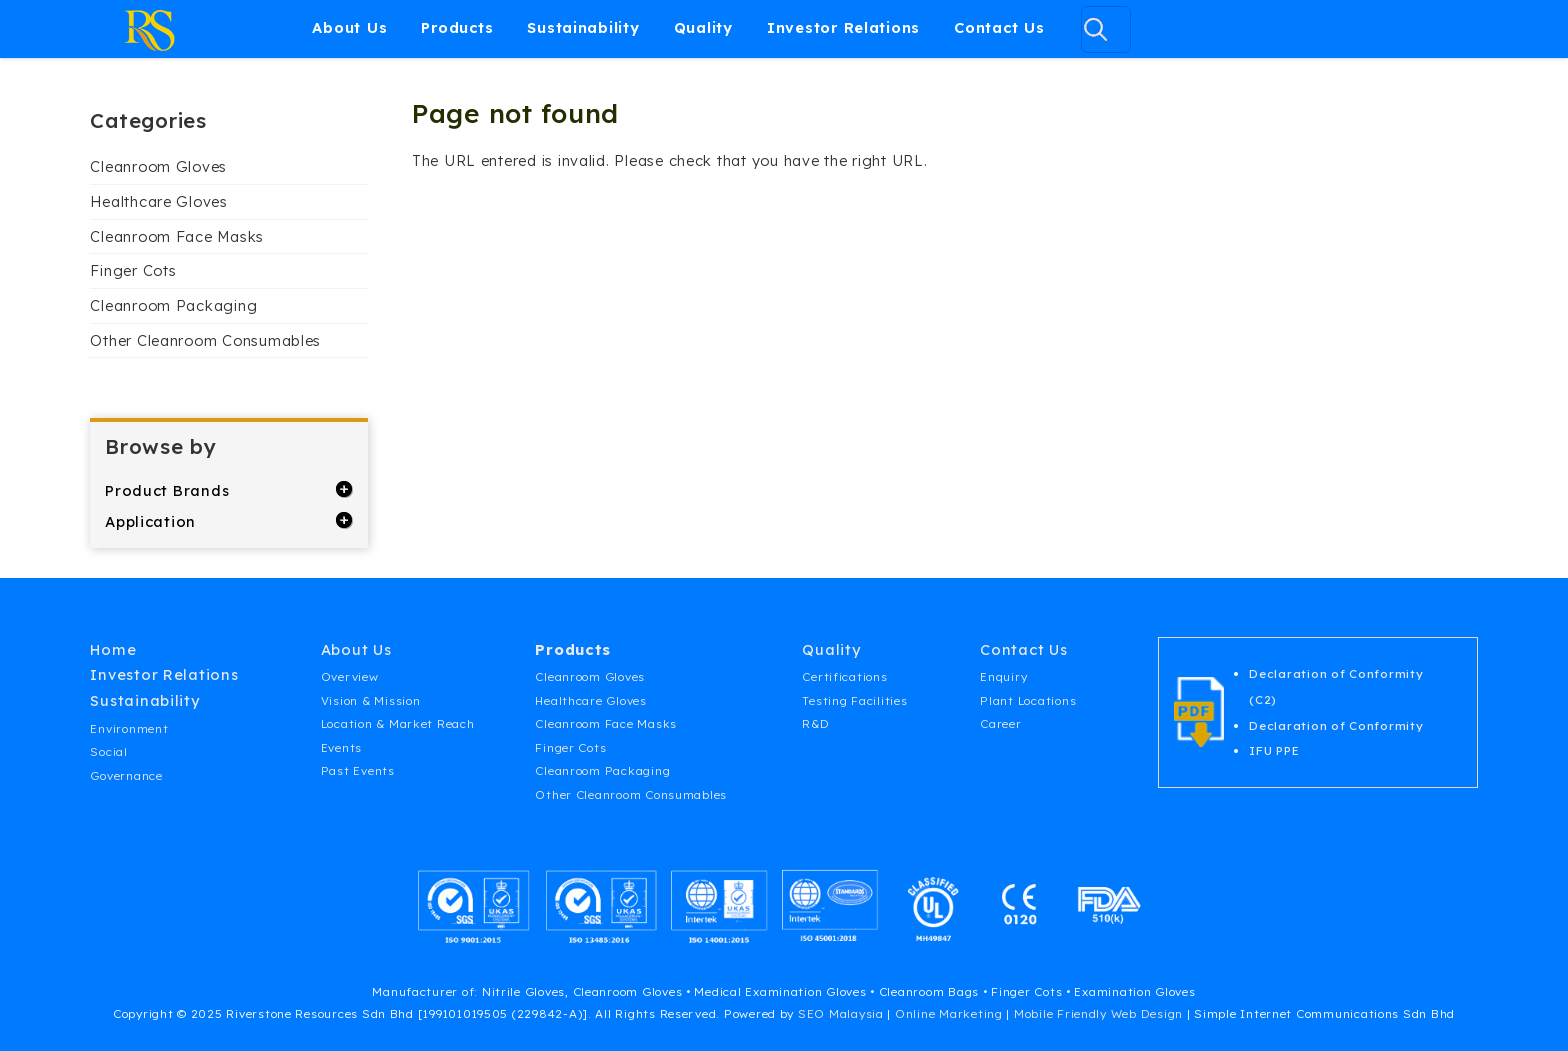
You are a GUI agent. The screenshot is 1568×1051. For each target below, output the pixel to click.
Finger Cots (133, 270)
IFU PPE (1274, 750)
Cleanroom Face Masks (177, 236)
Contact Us (999, 27)
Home (113, 649)
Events (341, 747)
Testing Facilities (854, 700)
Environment (129, 728)
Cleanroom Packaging (173, 305)
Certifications (844, 676)
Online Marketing (949, 1013)
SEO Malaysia (841, 1013)
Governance (126, 775)
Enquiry (1003, 676)
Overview (350, 676)
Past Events (358, 770)
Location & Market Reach (398, 723)
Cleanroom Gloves (158, 166)
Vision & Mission (371, 700)
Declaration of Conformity (1336, 725)
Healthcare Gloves (158, 201)
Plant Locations (1028, 700)
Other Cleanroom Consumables (205, 340)
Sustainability (583, 27)
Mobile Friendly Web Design (1098, 1013)
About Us (349, 27)
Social (108, 751)
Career (1000, 723)
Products (457, 27)
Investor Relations (843, 27)
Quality (703, 27)
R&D (815, 723)
